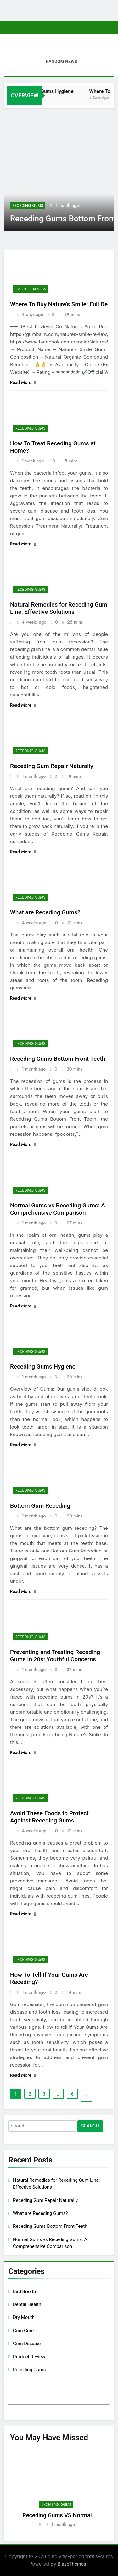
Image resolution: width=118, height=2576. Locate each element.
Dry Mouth (24, 2317)
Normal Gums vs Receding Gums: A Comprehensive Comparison (57, 1209)
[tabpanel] (57, 2493)
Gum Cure (23, 2330)
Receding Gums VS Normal (57, 2515)
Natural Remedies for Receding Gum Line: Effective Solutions (58, 608)
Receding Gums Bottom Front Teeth (57, 1058)
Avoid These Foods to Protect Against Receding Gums (49, 1817)
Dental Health (27, 2304)
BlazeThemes (72, 2564)
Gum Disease (27, 2343)
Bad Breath (24, 2291)
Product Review (30, 289)
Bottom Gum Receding (40, 1505)
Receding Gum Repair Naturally (51, 766)
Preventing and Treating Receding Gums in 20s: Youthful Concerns (55, 1655)
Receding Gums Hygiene (63, 91)
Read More (23, 382)
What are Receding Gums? (45, 912)
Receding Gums (27, 205)
